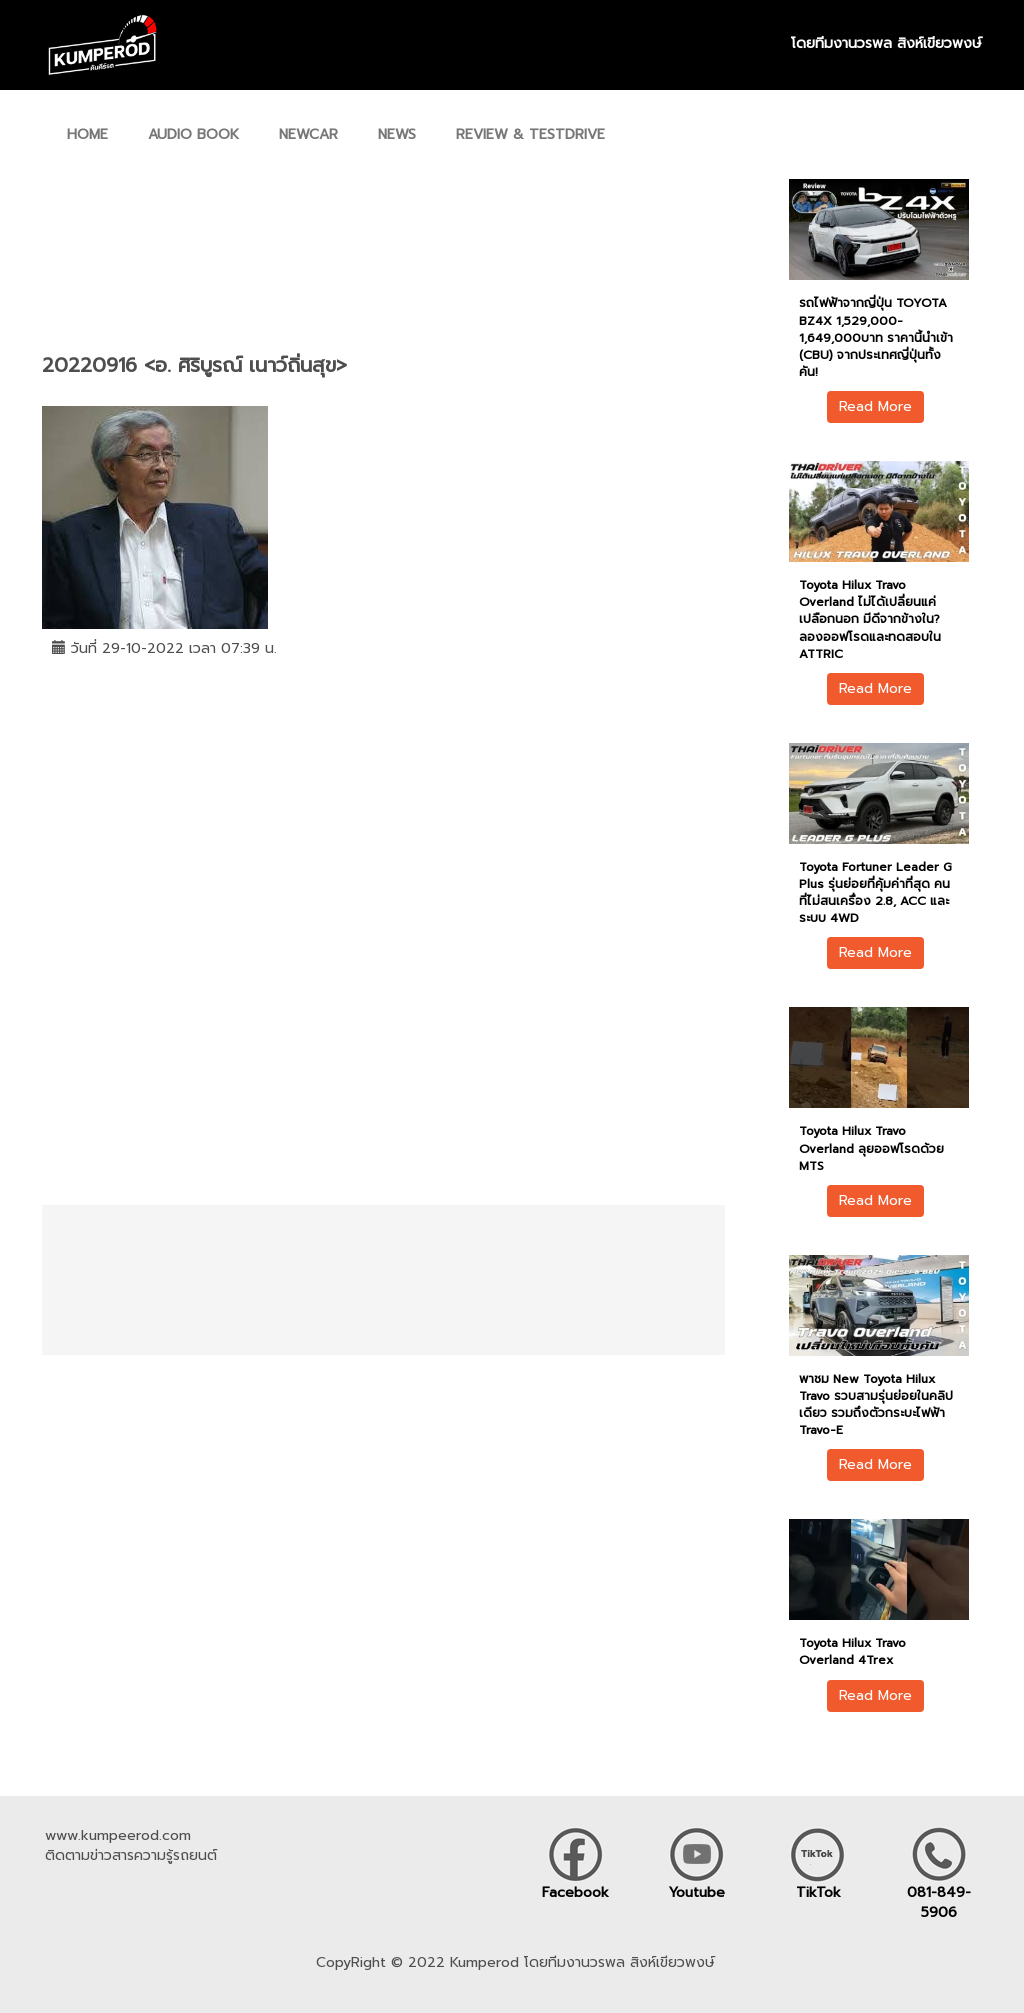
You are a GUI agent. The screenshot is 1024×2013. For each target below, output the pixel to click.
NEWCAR (308, 134)
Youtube (697, 1892)
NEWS (397, 134)
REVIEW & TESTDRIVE (530, 134)
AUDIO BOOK (193, 134)
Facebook (575, 1892)
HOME (87, 134)
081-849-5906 (939, 1902)
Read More (875, 406)
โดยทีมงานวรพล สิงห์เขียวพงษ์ (886, 44)
